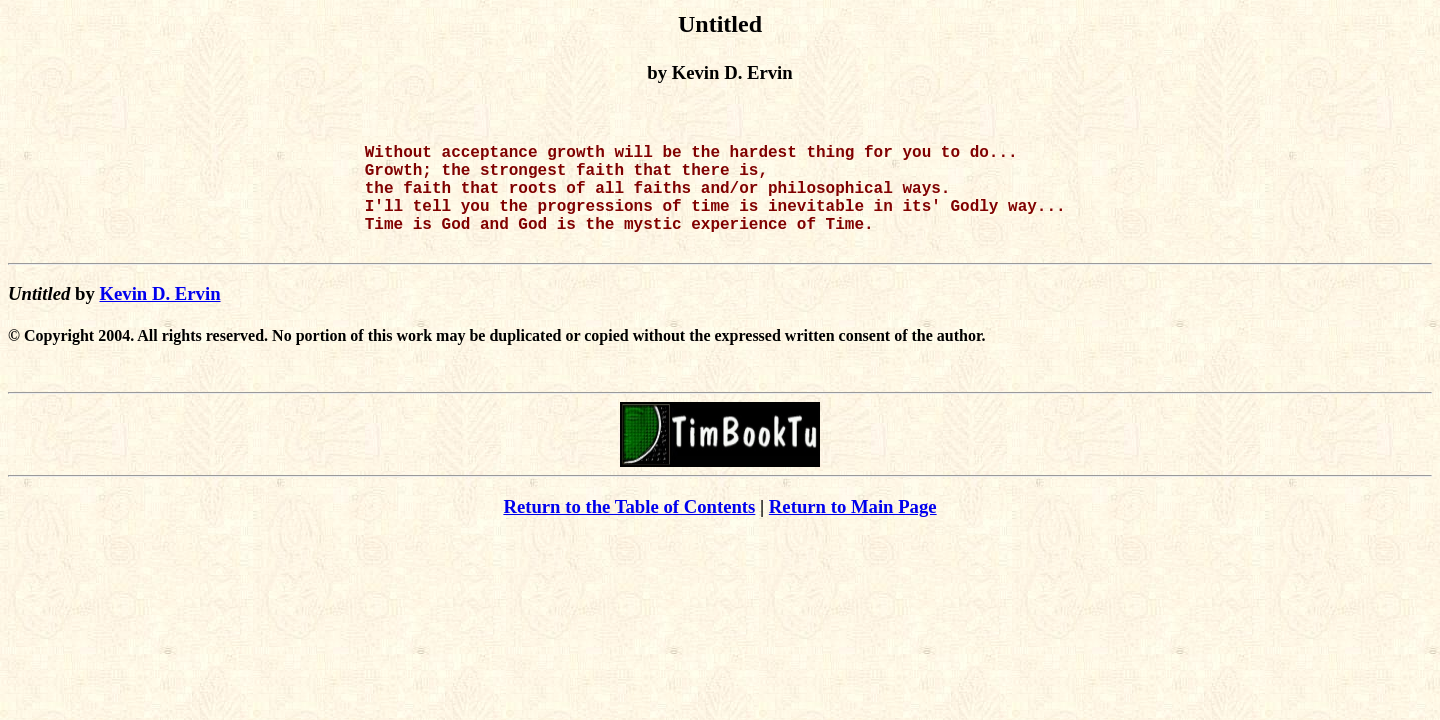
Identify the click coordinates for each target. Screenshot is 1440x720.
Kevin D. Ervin (159, 317)
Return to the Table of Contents (629, 530)
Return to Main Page (853, 530)
